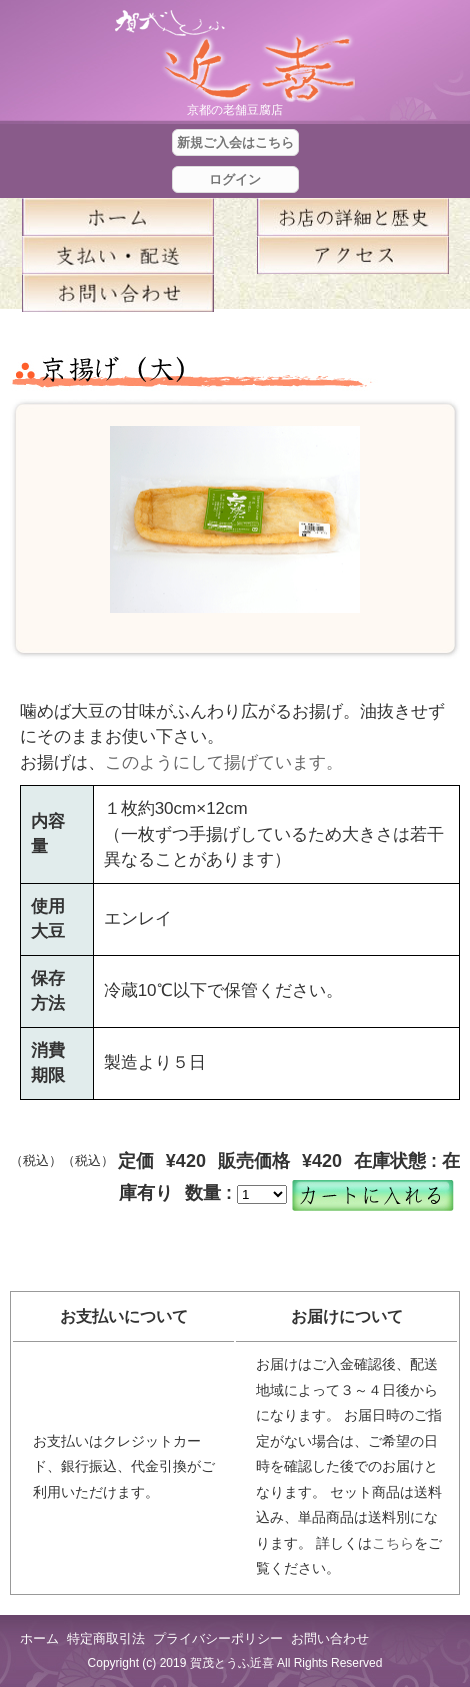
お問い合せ (117, 293)
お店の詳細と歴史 (352, 217)
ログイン (235, 179)
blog (352, 293)
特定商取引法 (106, 1638)
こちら (393, 1543)
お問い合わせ (330, 1638)
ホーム (117, 217)
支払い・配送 (117, 255)
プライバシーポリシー (218, 1638)
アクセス (352, 255)
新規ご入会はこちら (235, 142)
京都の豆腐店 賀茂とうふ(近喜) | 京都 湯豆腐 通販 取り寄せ (235, 56)
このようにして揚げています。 (224, 762)
